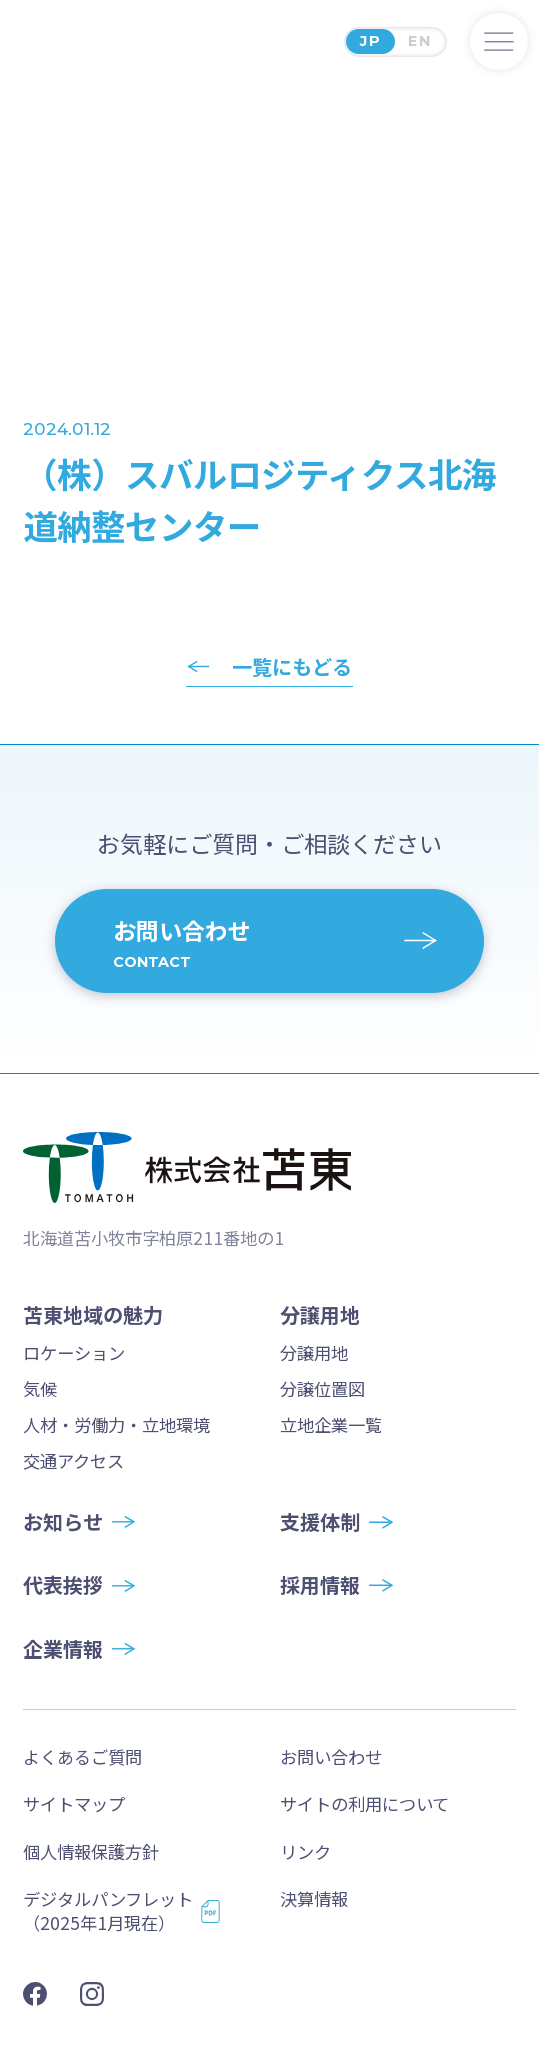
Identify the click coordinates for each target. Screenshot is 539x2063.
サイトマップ (74, 1803)
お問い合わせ (331, 1756)
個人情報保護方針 (91, 1851)
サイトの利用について (364, 1803)
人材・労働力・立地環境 (116, 1424)
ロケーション (74, 1352)
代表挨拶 (63, 1585)
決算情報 (314, 1898)
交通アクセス (73, 1460)
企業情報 (63, 1649)
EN (419, 41)
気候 (40, 1388)
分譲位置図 (322, 1388)
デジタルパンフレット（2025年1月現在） (108, 1911)
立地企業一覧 (331, 1424)
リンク (305, 1851)
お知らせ (63, 1522)
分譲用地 (314, 1352)
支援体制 (320, 1522)
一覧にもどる (292, 667)
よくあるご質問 (82, 1756)
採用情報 (320, 1585)
